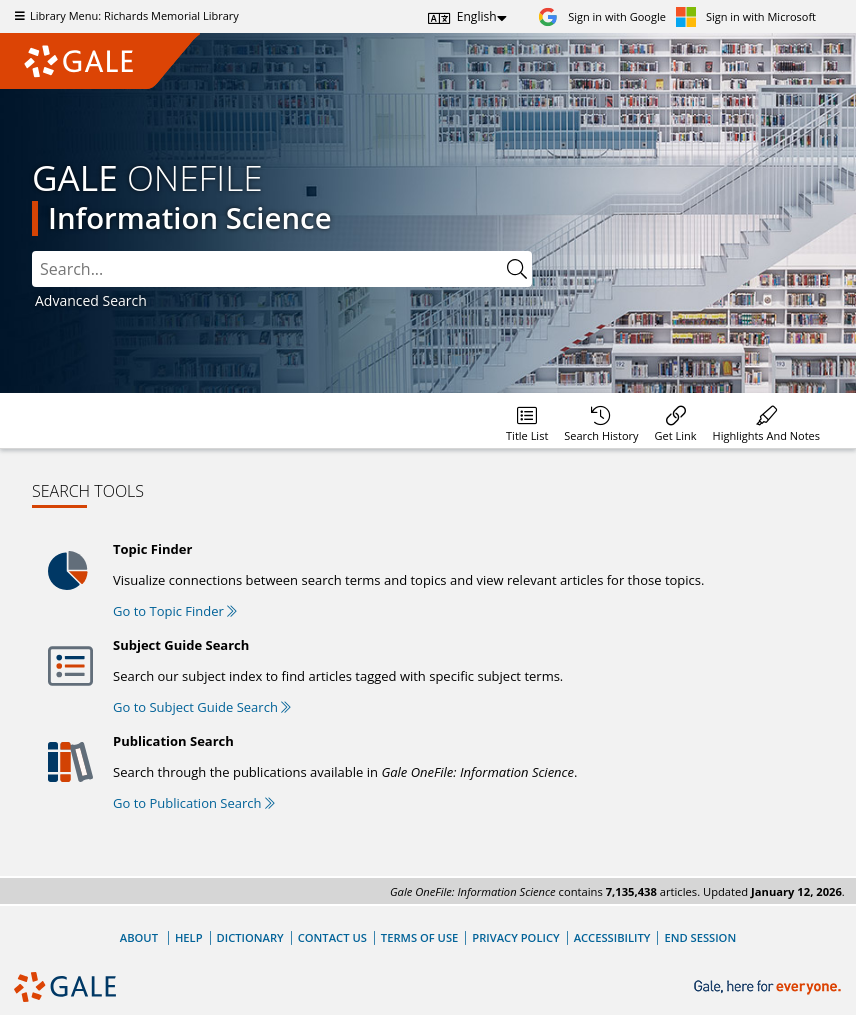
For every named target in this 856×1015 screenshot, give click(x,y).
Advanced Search (91, 300)
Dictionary (250, 937)
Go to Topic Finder (175, 611)
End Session (700, 937)
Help (189, 937)
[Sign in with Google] (602, 16)
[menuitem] (527, 420)
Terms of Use (419, 937)
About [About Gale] (139, 937)
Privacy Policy (515, 937)
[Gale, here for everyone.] (769, 987)
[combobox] (282, 269)
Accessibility (612, 937)
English (477, 16)
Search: (32, 251)
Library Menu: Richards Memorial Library (124, 15)
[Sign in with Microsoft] (746, 16)
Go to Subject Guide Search (202, 707)
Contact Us (332, 937)
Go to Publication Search (194, 803)
